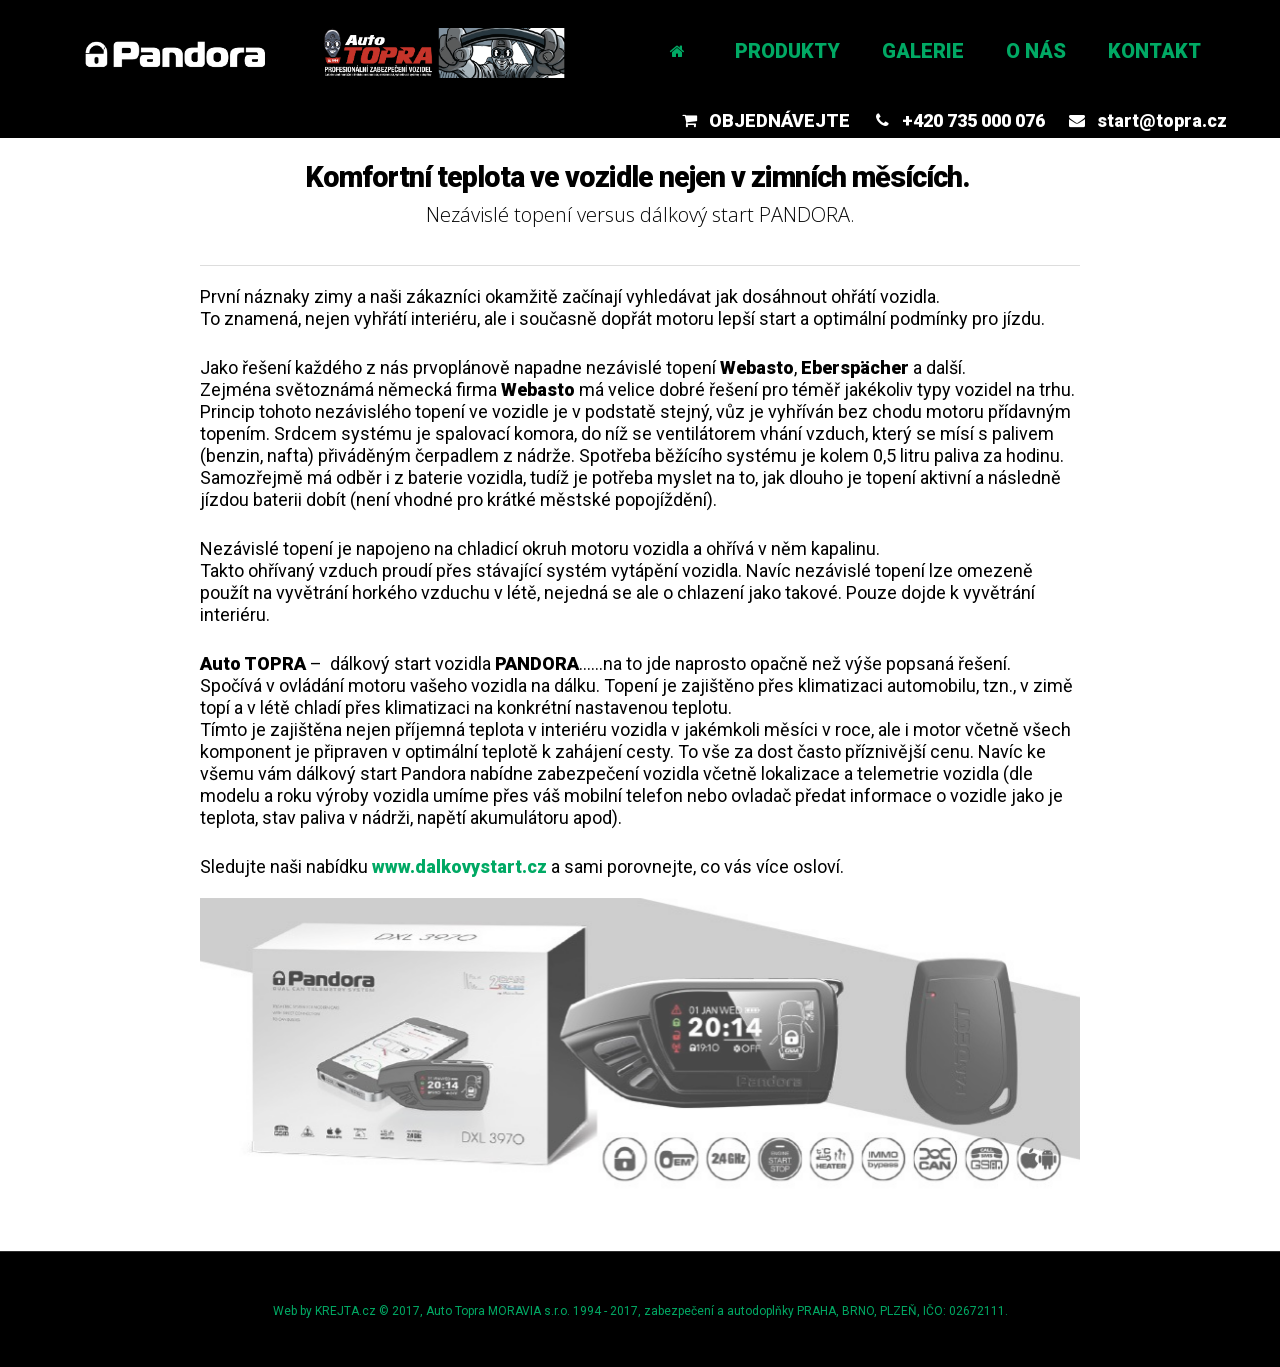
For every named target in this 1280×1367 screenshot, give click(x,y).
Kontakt (1154, 51)
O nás (1036, 51)
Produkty (787, 51)
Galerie (923, 51)
